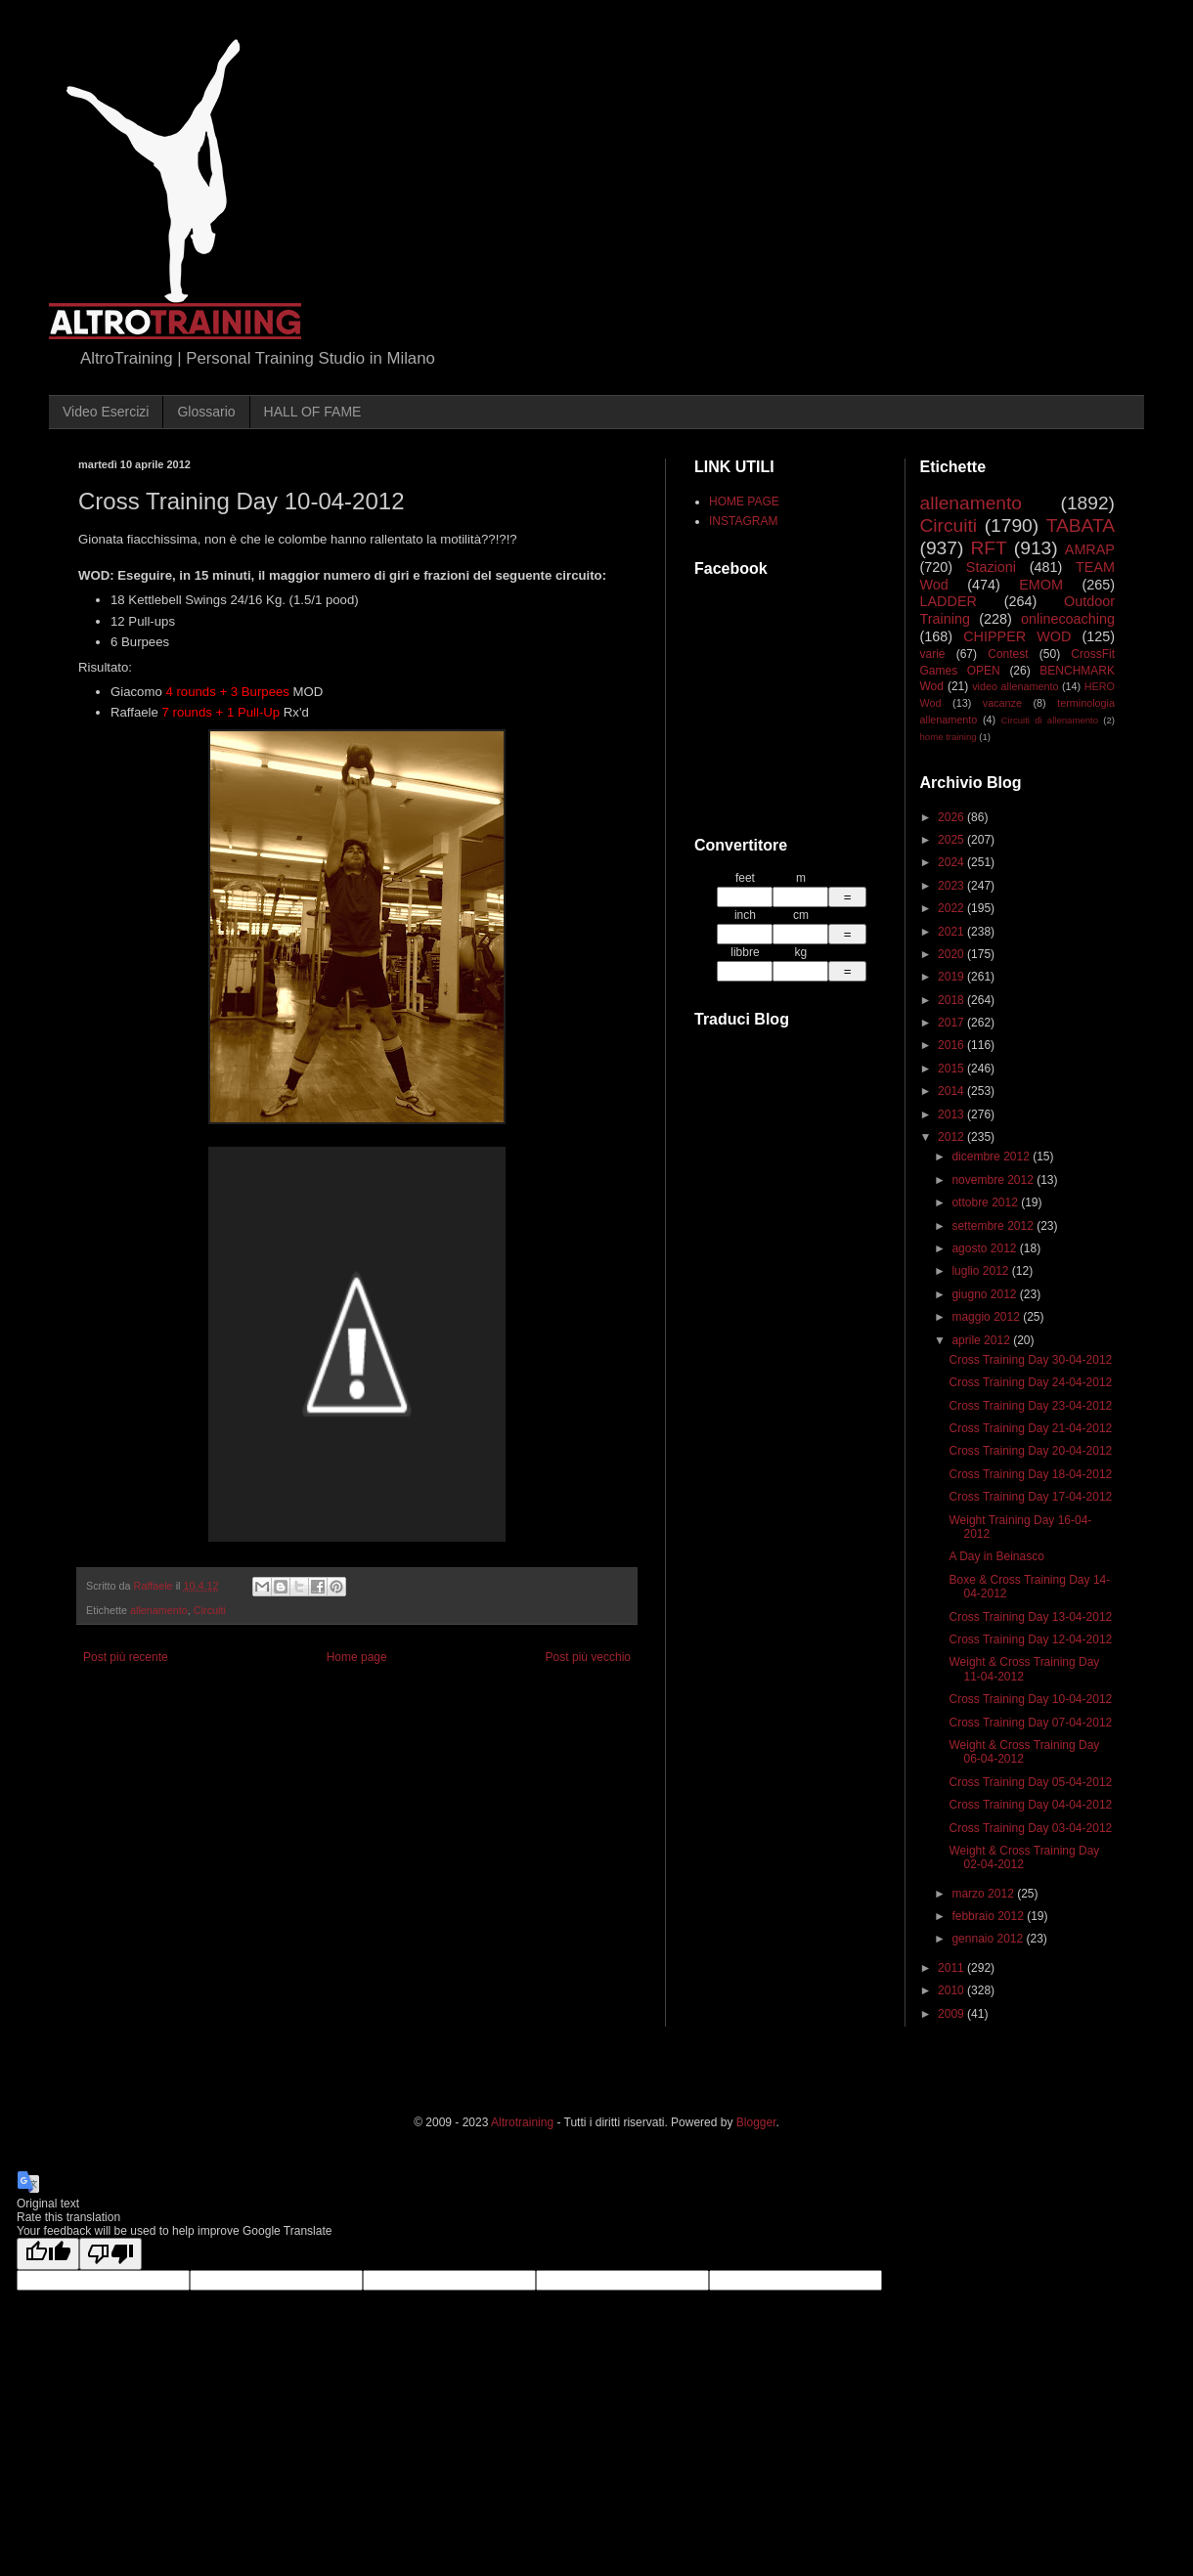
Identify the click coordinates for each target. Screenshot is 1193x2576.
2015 (952, 1068)
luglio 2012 (981, 1271)
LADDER (948, 601)
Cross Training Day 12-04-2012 (1030, 1639)
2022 (952, 908)
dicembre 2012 (992, 1156)
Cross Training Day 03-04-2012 (1030, 1828)
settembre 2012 (994, 1226)
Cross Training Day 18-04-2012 (1030, 1474)
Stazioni (991, 567)
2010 (952, 1990)
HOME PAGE (744, 501)
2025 (952, 840)
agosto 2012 (985, 1248)
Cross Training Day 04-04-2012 (1030, 1805)
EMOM (1041, 584)
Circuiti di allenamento (1049, 720)
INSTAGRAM (743, 521)
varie (933, 654)
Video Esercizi (106, 411)
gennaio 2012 (988, 1938)
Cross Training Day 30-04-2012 (1030, 1360)
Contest (1008, 654)
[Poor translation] (110, 2254)
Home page (357, 1657)
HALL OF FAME (313, 411)
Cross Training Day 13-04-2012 (1030, 1617)
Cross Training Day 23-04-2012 (1030, 1406)
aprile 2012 (982, 1340)
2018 (952, 1000)
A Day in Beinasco (996, 1556)
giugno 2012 (985, 1294)
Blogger (756, 2122)
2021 (952, 932)
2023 (952, 886)
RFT (988, 548)
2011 (952, 1968)
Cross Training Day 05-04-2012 (1030, 1782)
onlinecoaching (1068, 619)
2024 (952, 862)
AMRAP (1090, 549)
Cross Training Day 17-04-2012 (1030, 1497)
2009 (952, 2014)
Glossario (206, 411)
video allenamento (1015, 686)
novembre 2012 (994, 1180)
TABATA (1080, 525)
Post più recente (125, 1657)
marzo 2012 (984, 1893)
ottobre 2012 (986, 1202)
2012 (952, 1137)
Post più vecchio (588, 1657)
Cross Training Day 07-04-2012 (1030, 1722)
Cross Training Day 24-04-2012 (1030, 1382)
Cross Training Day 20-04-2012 (1030, 1451)
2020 (952, 954)
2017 (952, 1022)
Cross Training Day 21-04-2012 (1030, 1428)
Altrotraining (522, 2122)
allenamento (159, 1610)
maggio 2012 (987, 1317)
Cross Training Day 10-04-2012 (1030, 1699)
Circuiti (210, 1610)
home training (948, 736)
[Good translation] (48, 2254)
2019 (952, 976)
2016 (952, 1045)
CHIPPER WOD (1017, 636)
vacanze (1002, 703)
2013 (952, 1114)
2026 (952, 817)
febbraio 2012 (989, 1916)
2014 (952, 1091)
